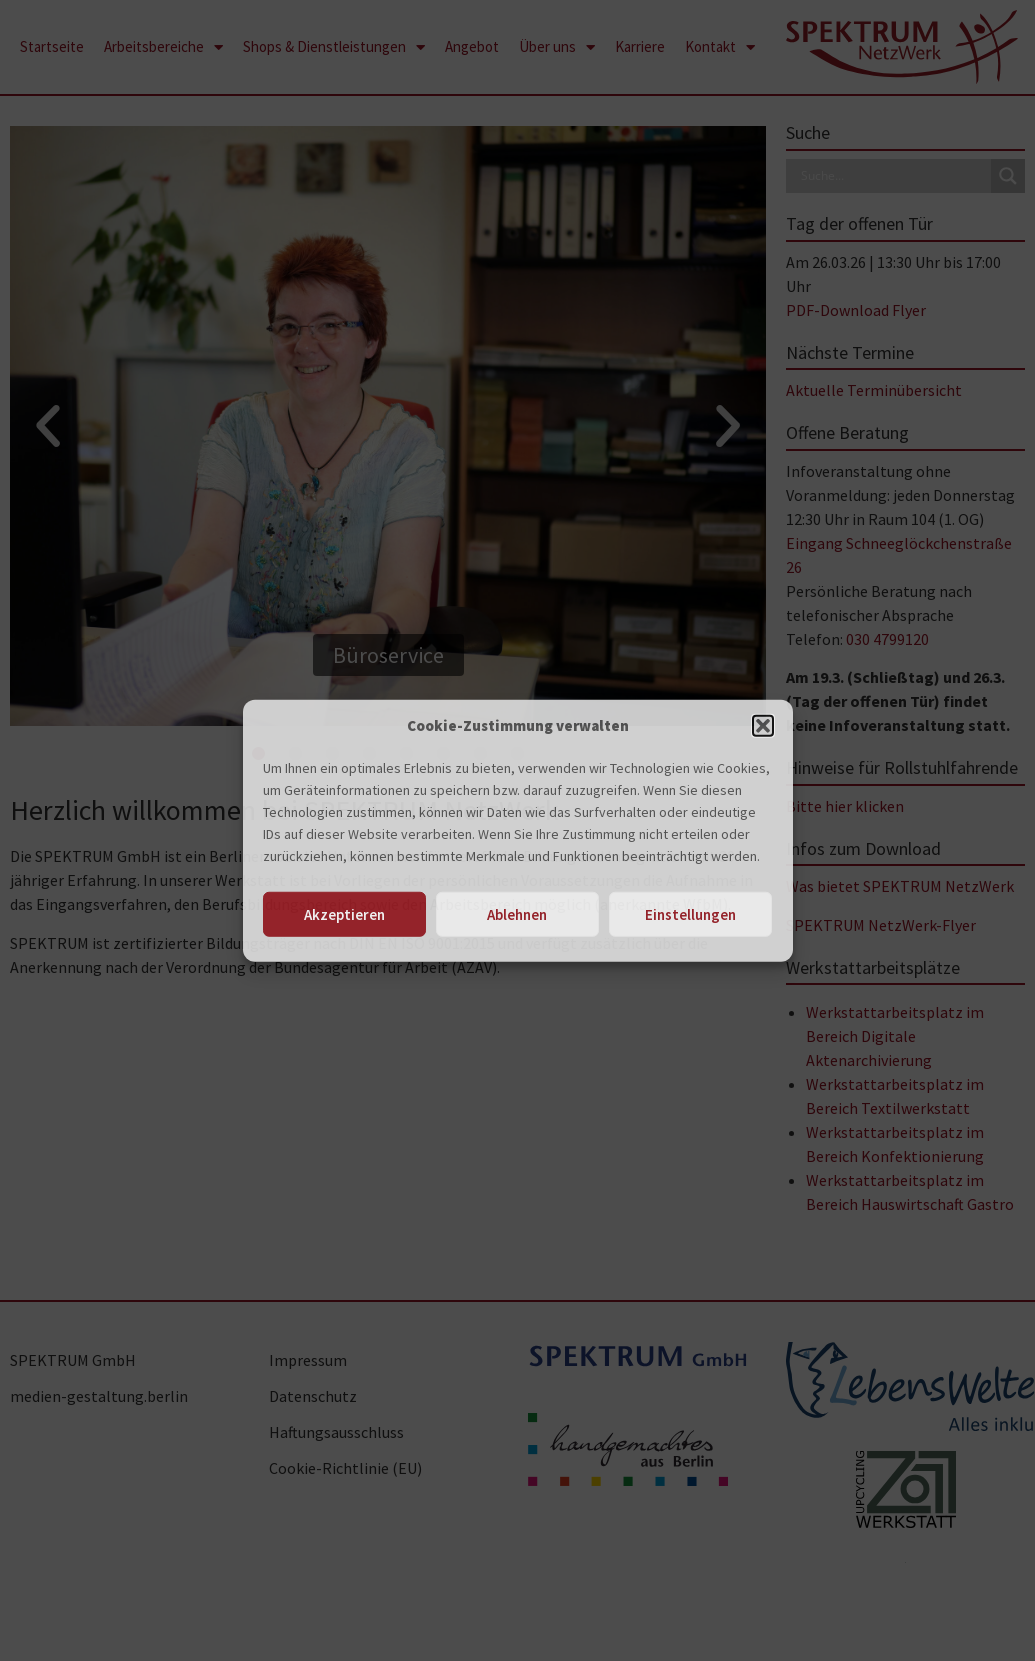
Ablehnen (517, 913)
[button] (763, 726)
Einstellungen (690, 913)
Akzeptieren (344, 913)
